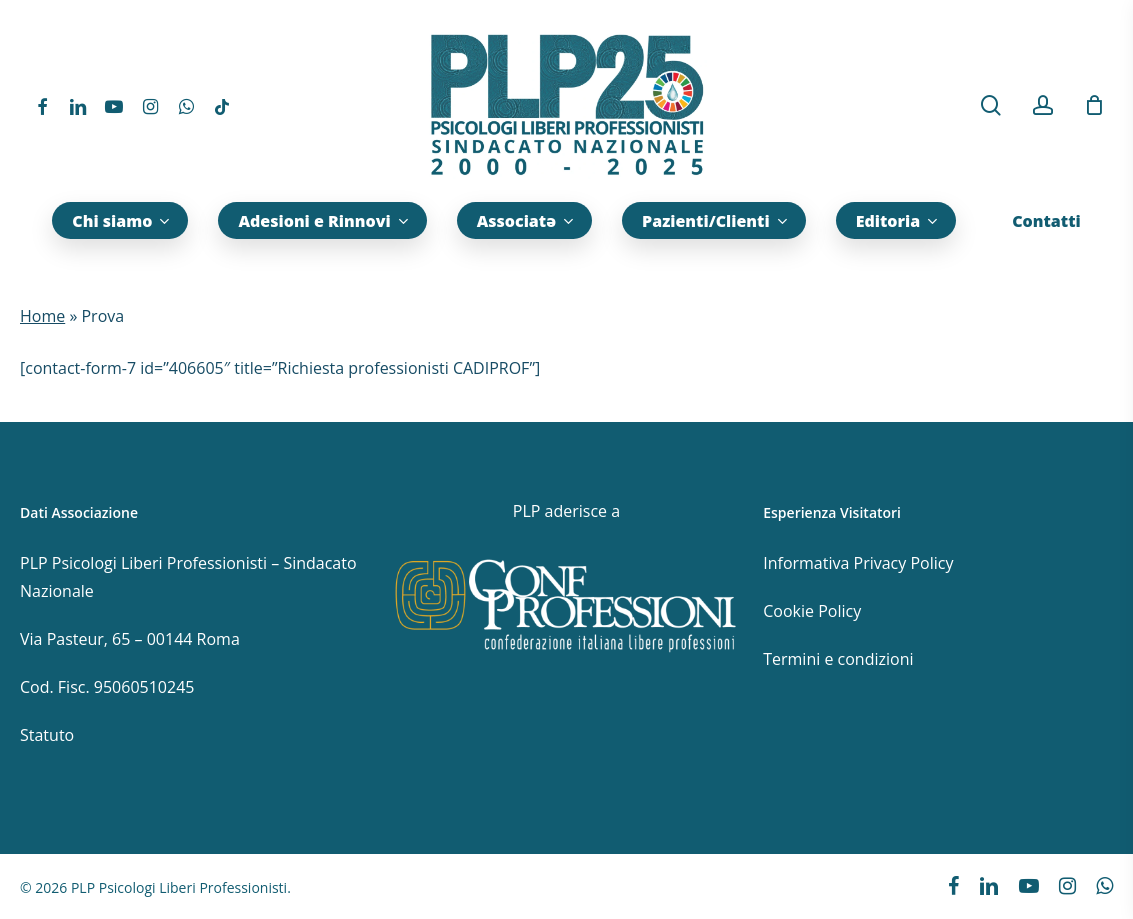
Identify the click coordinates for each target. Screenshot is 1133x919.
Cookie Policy (812, 611)
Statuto (47, 735)
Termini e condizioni (838, 659)
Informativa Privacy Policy (858, 563)
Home (42, 316)
